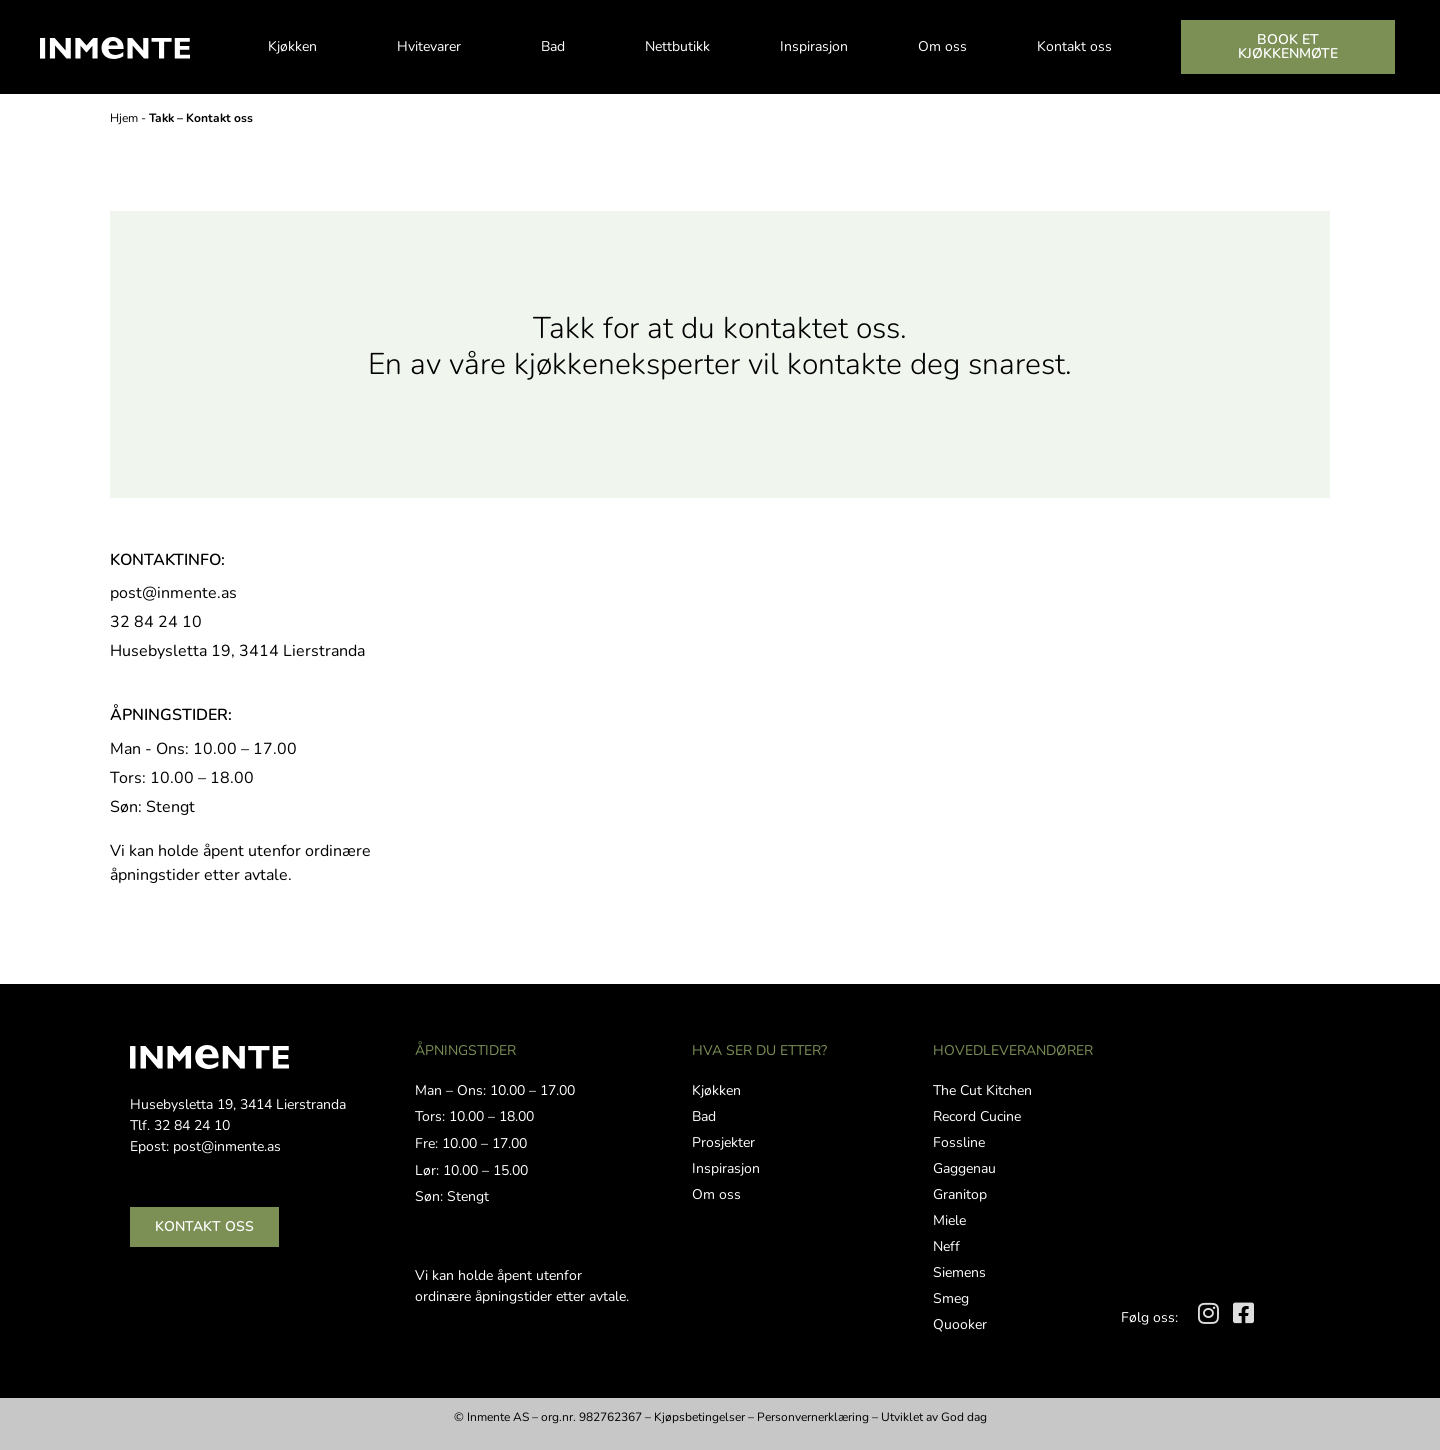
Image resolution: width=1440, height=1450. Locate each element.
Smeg (951, 1298)
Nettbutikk (677, 46)
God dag (964, 1417)
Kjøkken (297, 47)
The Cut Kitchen (982, 1090)
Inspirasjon (814, 46)
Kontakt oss (1074, 46)
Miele (949, 1220)
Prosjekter (723, 1142)
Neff (946, 1246)
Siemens (959, 1272)
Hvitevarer (434, 47)
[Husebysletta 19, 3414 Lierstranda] (926, 731)
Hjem (124, 118)
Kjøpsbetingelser (699, 1417)
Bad (558, 47)
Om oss (942, 46)
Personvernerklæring (813, 1417)
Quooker (960, 1324)
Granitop (960, 1194)
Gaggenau (964, 1168)
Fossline (959, 1142)
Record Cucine (977, 1116)
